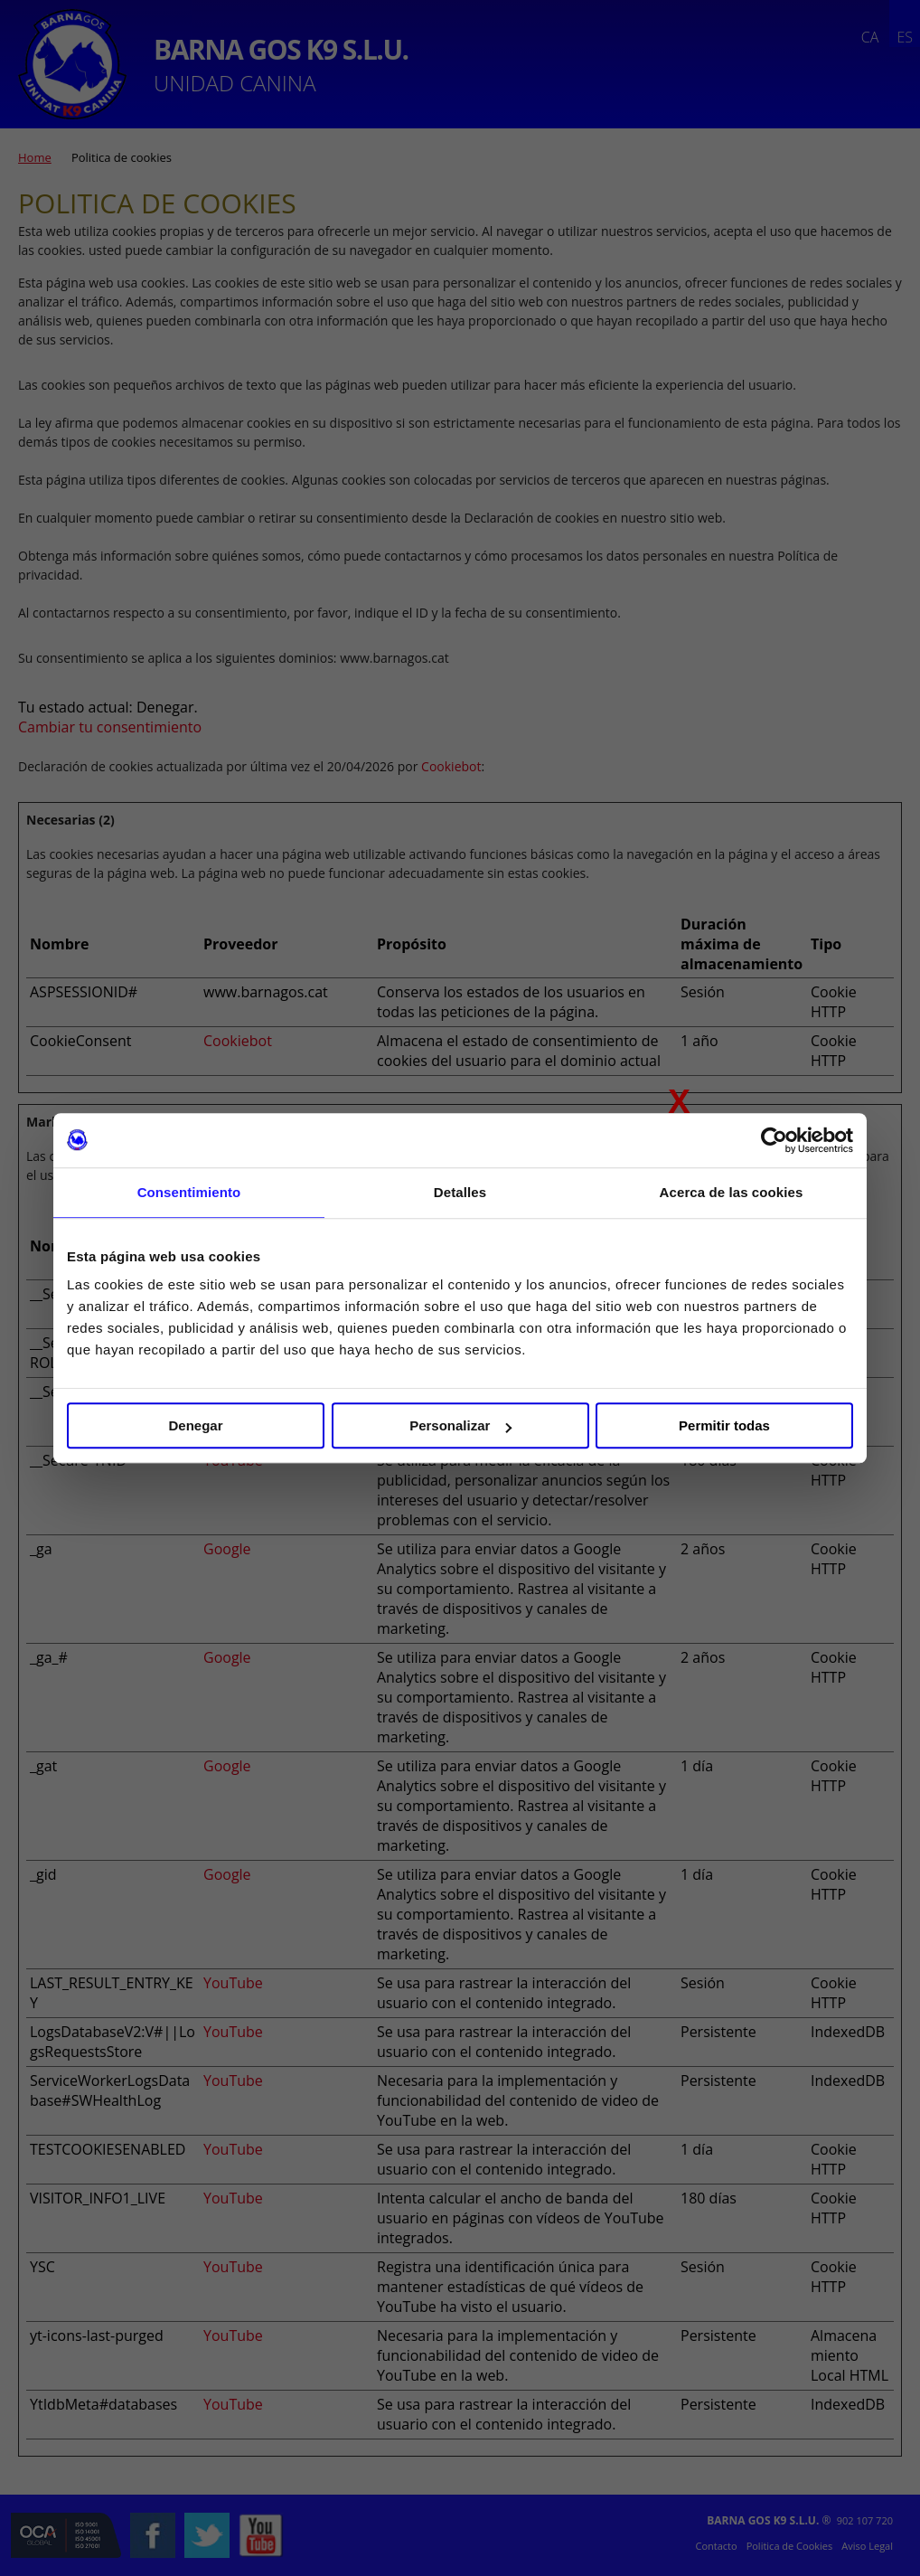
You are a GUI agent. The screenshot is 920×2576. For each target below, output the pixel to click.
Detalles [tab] (460, 1192)
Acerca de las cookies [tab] (731, 1192)
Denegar (195, 1425)
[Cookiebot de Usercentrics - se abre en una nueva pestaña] (774, 1140)
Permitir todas (724, 1425)
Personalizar (460, 1425)
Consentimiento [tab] (189, 1192)
